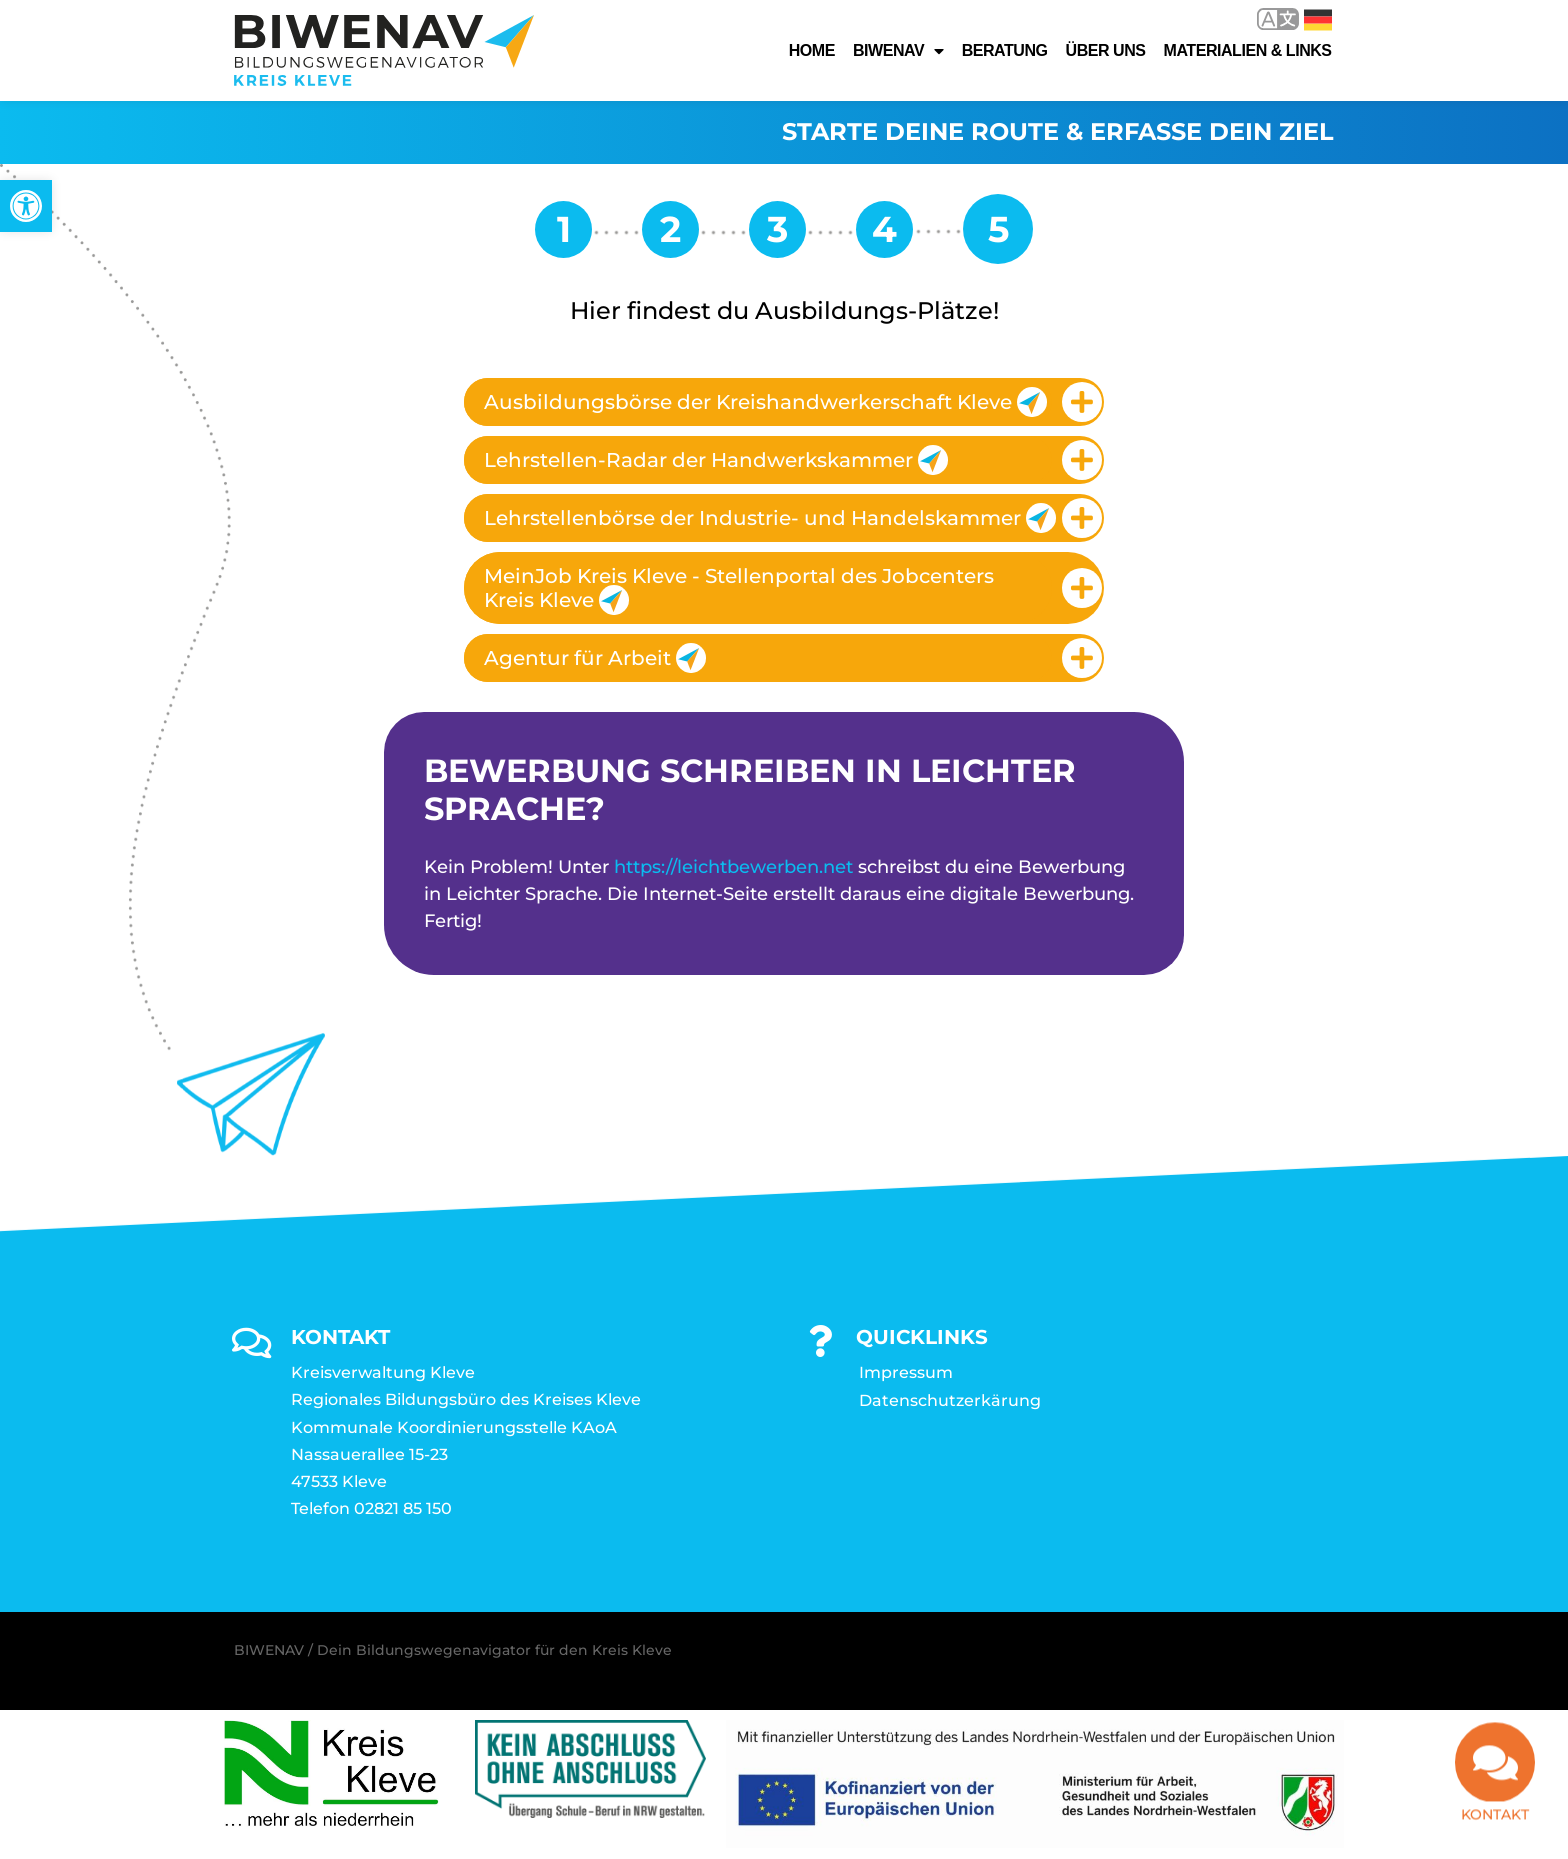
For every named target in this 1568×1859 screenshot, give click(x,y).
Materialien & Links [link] (1248, 50)
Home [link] (812, 50)
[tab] (784, 403)
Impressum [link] (906, 1373)
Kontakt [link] (1495, 1825)
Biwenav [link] (898, 51)
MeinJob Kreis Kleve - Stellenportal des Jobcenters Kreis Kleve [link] (739, 590)
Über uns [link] (1106, 50)
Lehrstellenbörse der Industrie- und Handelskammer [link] (768, 519)
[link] (26, 206)
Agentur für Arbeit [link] (595, 659)
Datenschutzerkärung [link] (950, 1401)
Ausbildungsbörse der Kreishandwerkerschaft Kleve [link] (765, 403)
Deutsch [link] (1318, 20)
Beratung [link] (1005, 50)
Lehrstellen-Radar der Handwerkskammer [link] (716, 461)
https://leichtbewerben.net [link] (733, 867)
